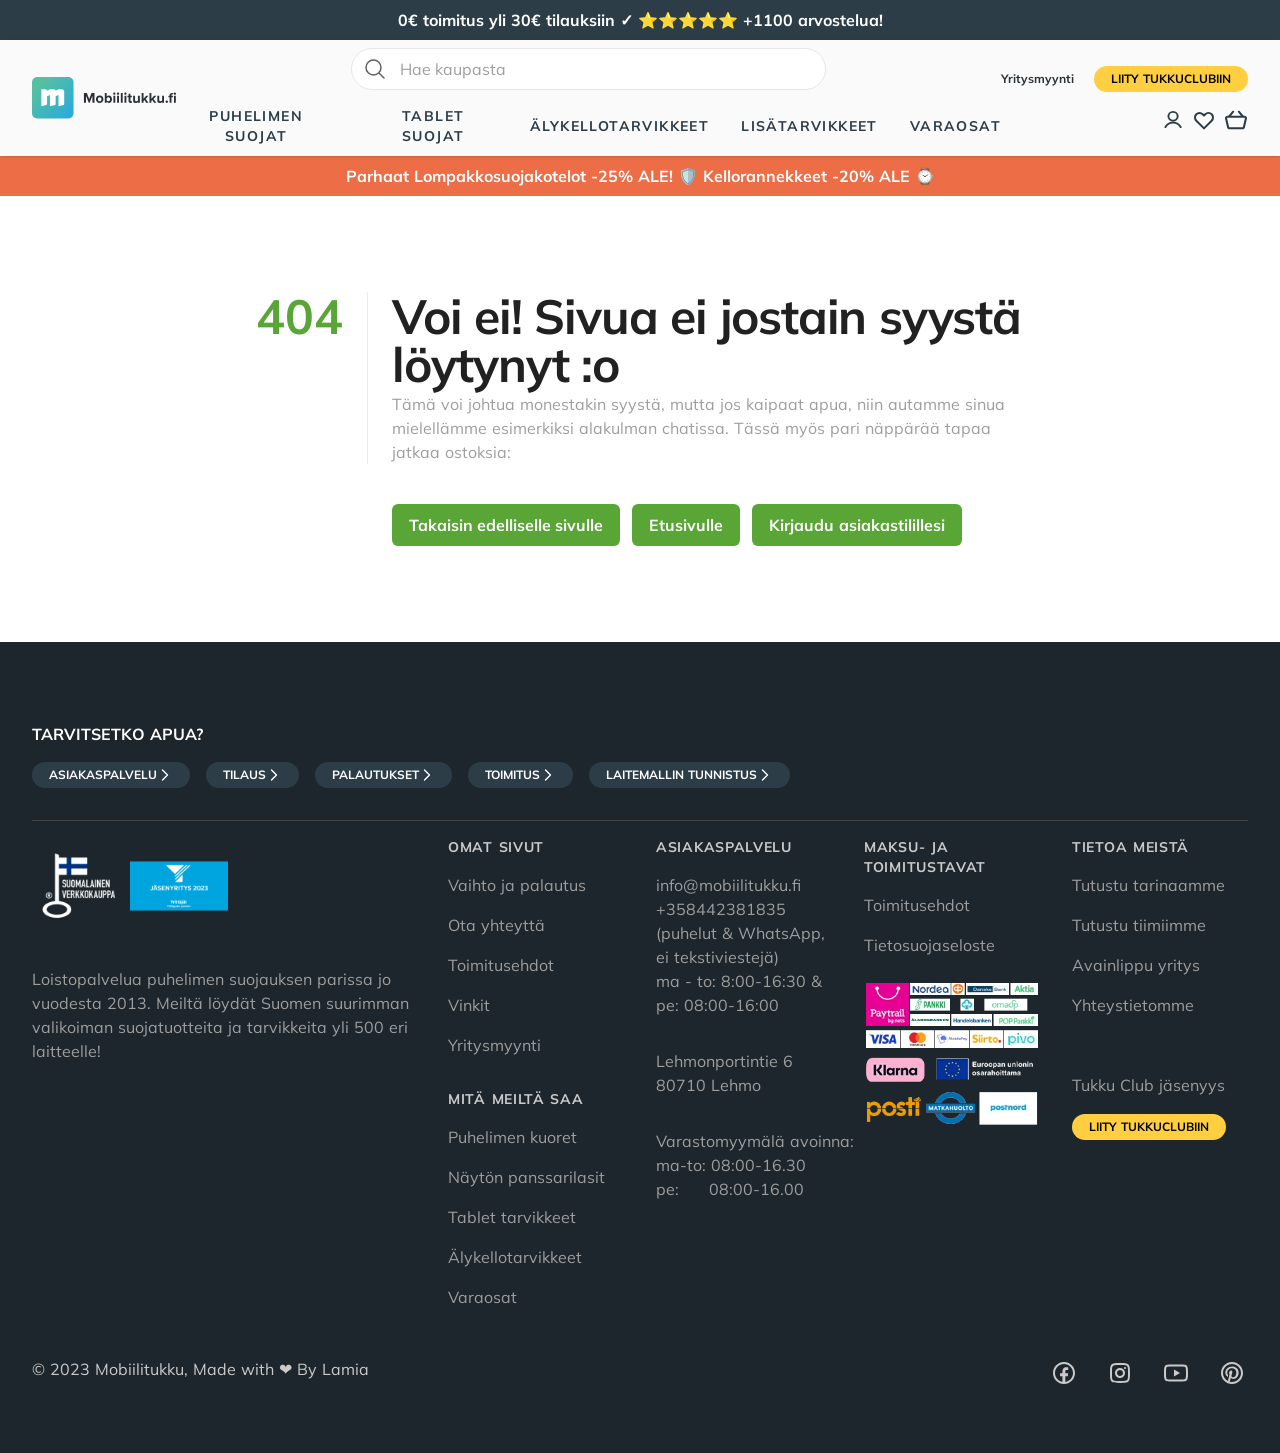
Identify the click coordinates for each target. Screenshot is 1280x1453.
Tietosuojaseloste (929, 945)
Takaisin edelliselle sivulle (506, 525)
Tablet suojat (433, 126)
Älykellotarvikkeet (619, 126)
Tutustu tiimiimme (1139, 925)
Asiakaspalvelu (111, 775)
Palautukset (383, 775)
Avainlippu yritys (1136, 965)
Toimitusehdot (501, 965)
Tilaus (252, 775)
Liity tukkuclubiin (1171, 78)
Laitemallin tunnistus (689, 775)
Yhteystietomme (1133, 1005)
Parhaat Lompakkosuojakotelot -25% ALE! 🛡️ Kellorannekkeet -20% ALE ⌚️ (640, 176)
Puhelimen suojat (256, 126)
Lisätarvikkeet (809, 126)
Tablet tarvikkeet (512, 1217)
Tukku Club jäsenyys (1148, 1085)
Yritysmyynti (1039, 78)
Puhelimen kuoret (512, 1137)
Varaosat (955, 126)
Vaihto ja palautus (517, 885)
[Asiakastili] (1174, 120)
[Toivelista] (1204, 120)
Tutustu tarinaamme (1148, 885)
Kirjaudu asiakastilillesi (857, 525)
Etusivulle (686, 525)
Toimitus (520, 775)
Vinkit (469, 1005)
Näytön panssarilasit (526, 1177)
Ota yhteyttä (496, 925)
